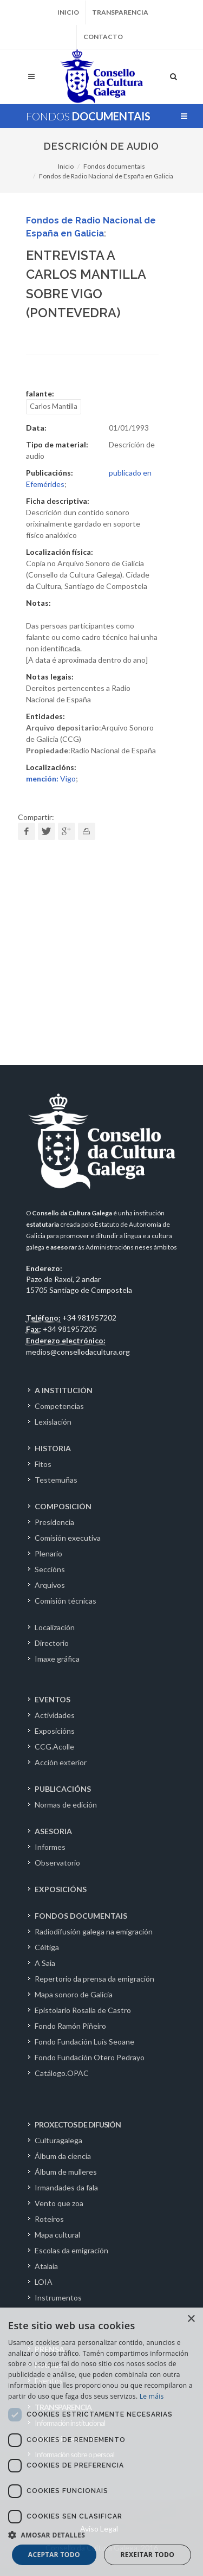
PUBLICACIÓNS (63, 1788)
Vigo (51, 778)
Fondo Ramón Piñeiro (70, 2025)
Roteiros (49, 2218)
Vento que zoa (59, 2203)
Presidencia (54, 1522)
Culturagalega (58, 2140)
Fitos (43, 1464)
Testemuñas (56, 1479)
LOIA (44, 2281)
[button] (101, 2534)
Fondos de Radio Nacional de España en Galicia (106, 176)
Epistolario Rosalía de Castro (83, 2010)
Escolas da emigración (71, 2250)
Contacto (103, 37)
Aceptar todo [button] (54, 2554)
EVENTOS (52, 1699)
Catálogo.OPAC (62, 2073)
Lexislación (53, 1421)
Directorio (52, 1643)
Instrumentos (58, 2297)
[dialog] (101, 2442)
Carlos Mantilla (53, 406)
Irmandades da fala (66, 2187)
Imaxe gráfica (57, 1658)
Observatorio (57, 1862)
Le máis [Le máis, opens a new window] (152, 2396)
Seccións (50, 1569)
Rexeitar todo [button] (147, 2554)
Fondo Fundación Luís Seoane (84, 2041)
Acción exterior (61, 1762)
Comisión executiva (68, 1537)
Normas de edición (66, 1804)
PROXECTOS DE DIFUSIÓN (78, 2124)
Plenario (48, 1553)
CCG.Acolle (54, 1746)
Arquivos (50, 1585)
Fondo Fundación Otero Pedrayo (90, 2057)
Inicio (68, 12)
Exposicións (55, 1730)
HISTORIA (53, 1448)
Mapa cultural (57, 2234)
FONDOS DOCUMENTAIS (81, 1915)
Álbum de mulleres (66, 2171)
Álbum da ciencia (63, 2156)
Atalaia (46, 2266)
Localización (55, 1627)
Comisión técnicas (65, 1600)
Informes (50, 1846)
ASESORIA (53, 1831)
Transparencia (120, 12)
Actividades (55, 1715)
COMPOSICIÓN (63, 1506)
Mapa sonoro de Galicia (74, 1994)
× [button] (191, 2319)
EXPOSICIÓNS (61, 1889)
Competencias (59, 1406)
